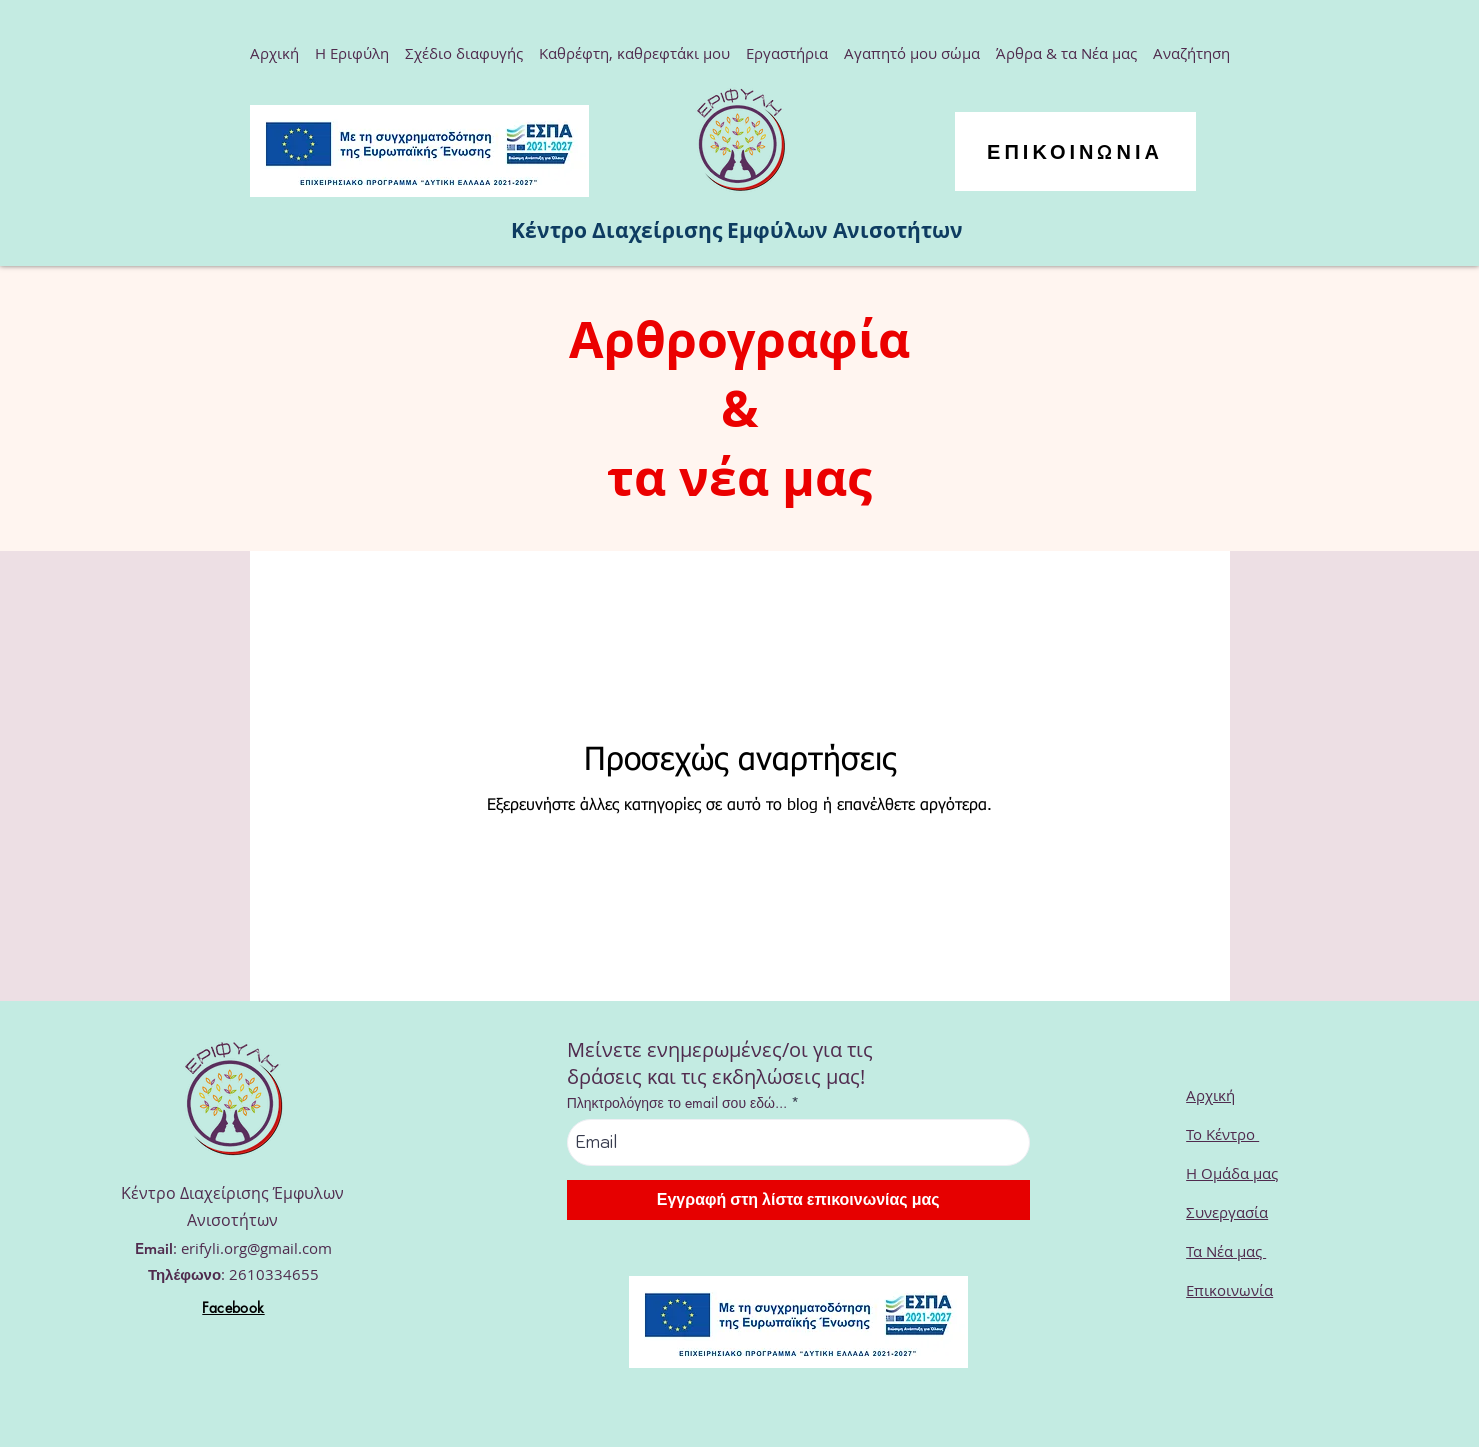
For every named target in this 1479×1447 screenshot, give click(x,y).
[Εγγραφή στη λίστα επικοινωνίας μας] (798, 1200)
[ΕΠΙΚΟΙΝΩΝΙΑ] (1075, 151)
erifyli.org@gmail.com (256, 1248)
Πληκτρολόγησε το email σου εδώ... (677, 1103)
